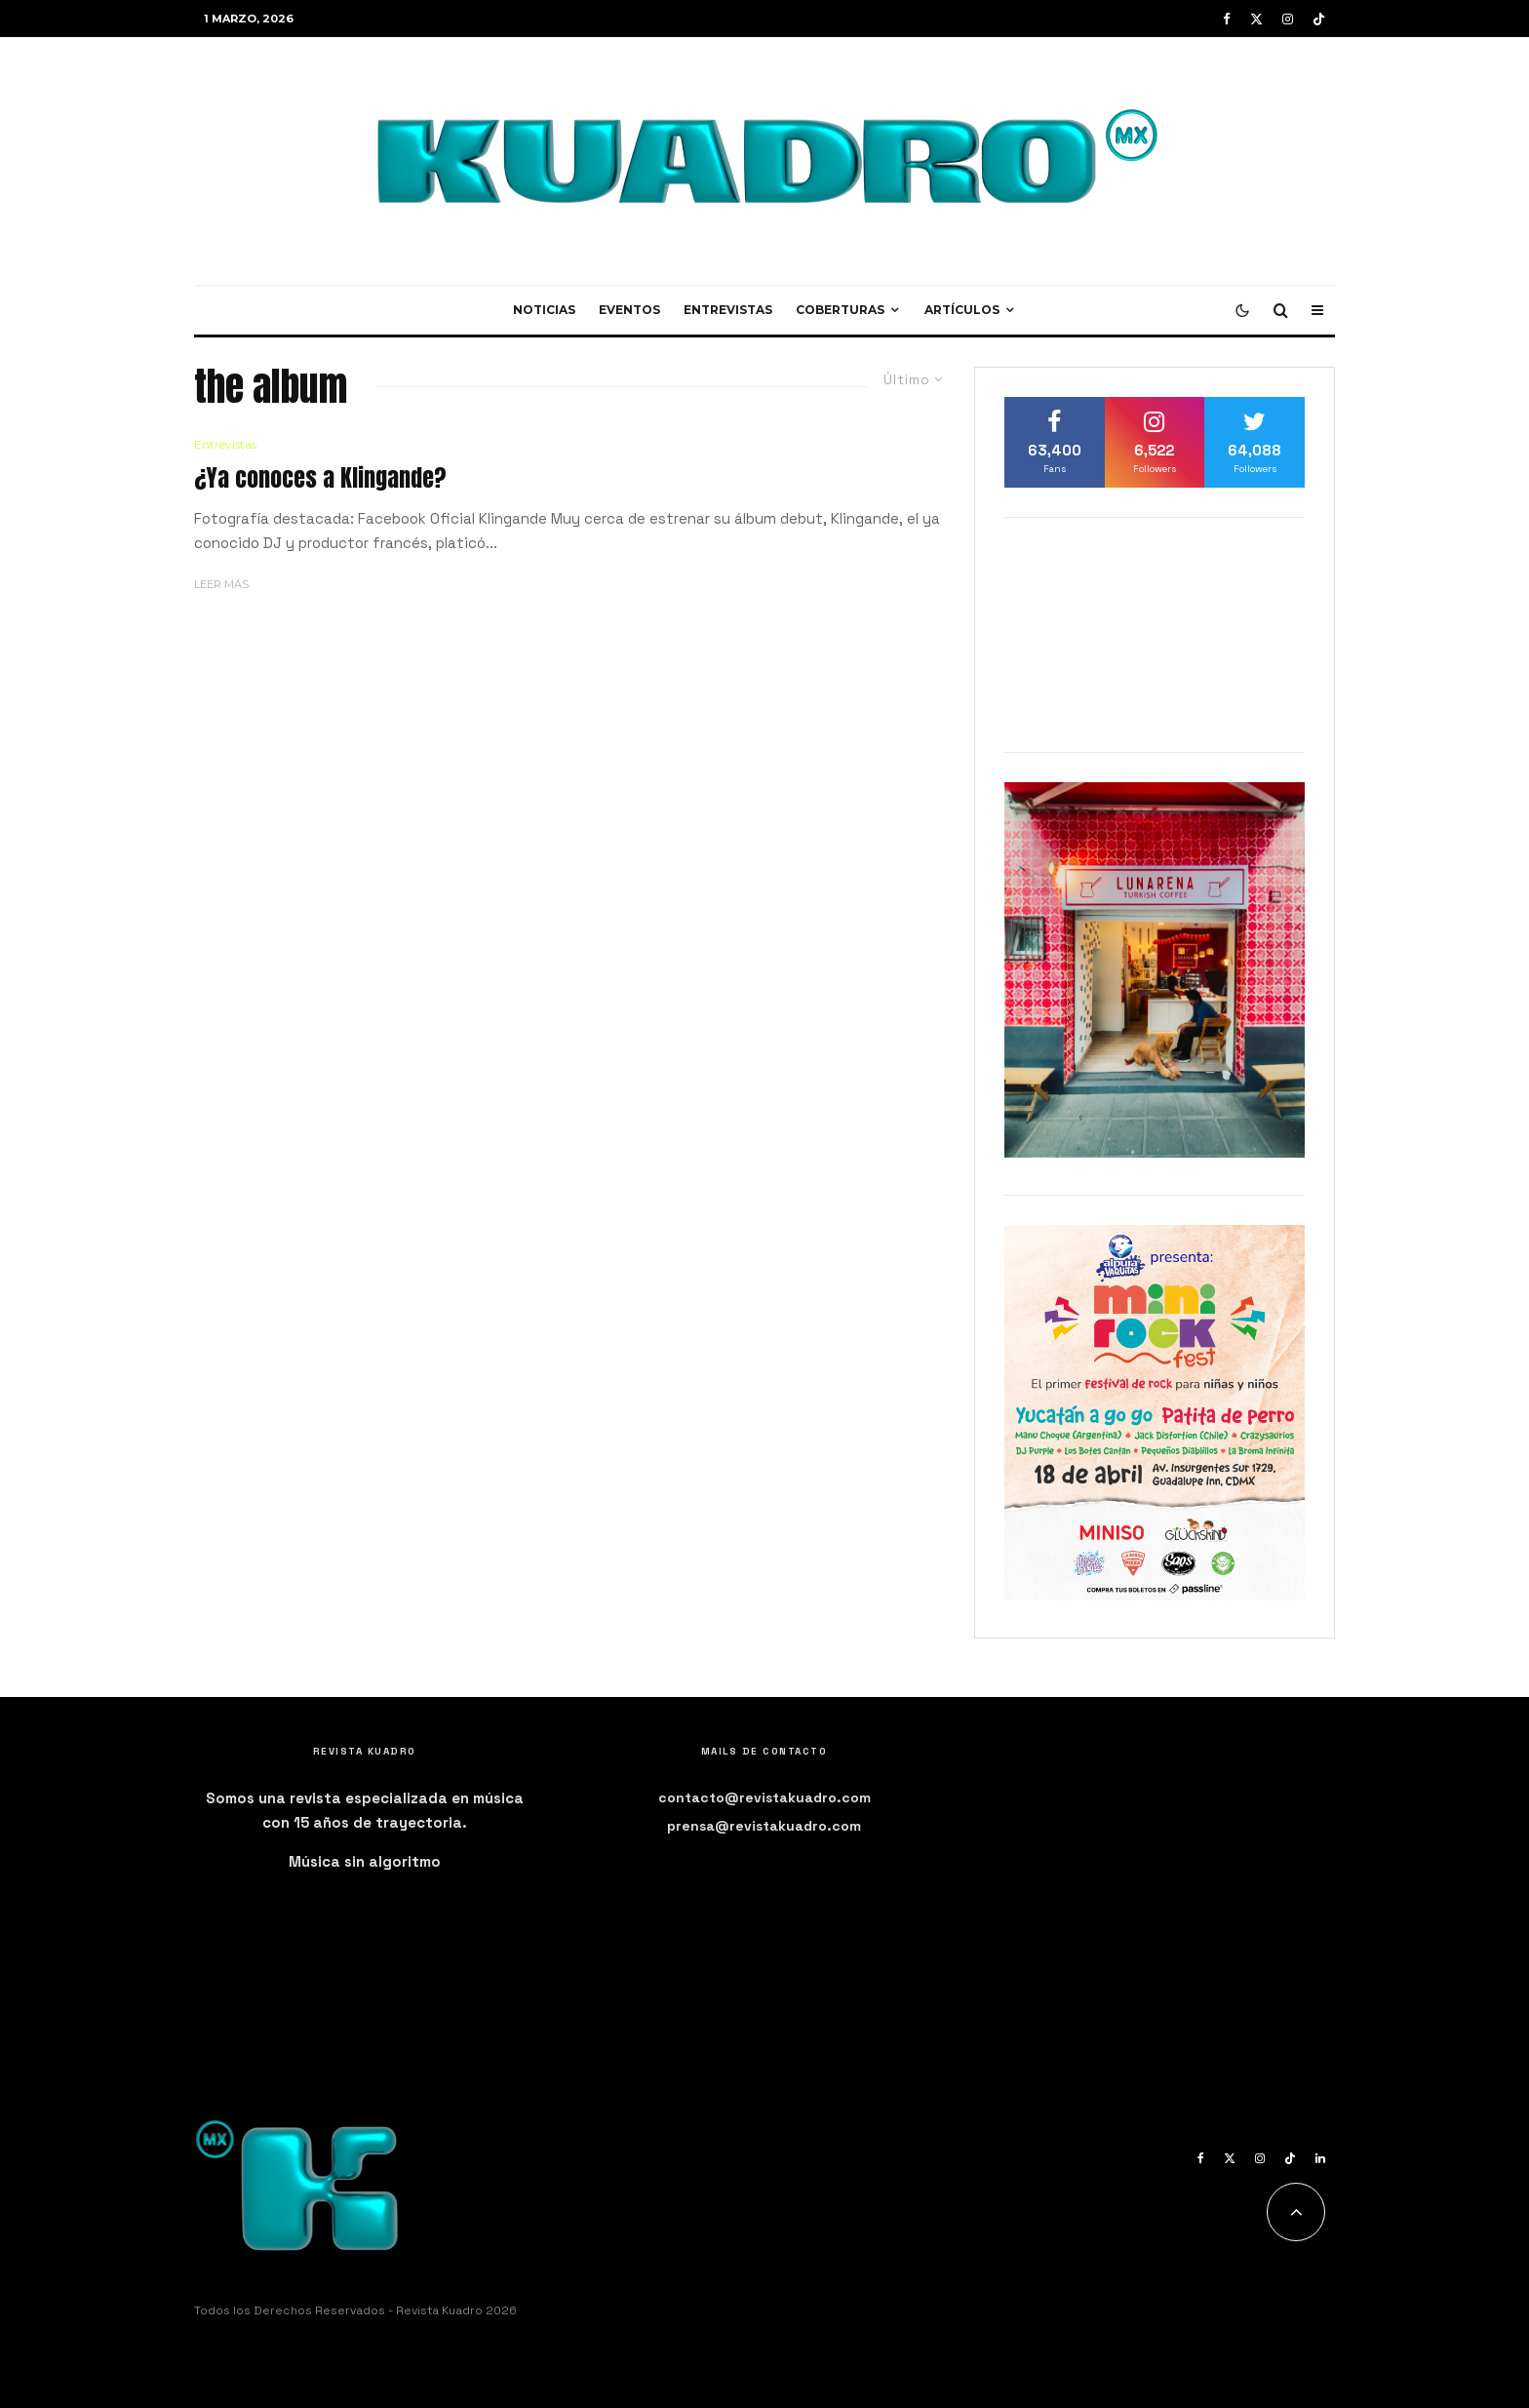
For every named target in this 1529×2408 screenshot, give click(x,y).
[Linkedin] (1320, 2158)
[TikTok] (1319, 19)
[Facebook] (1226, 19)
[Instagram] (1288, 19)
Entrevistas (728, 309)
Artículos (962, 309)
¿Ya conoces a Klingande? (320, 478)
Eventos (629, 309)
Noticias (544, 309)
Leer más (221, 584)
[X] (1256, 19)
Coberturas (840, 309)
